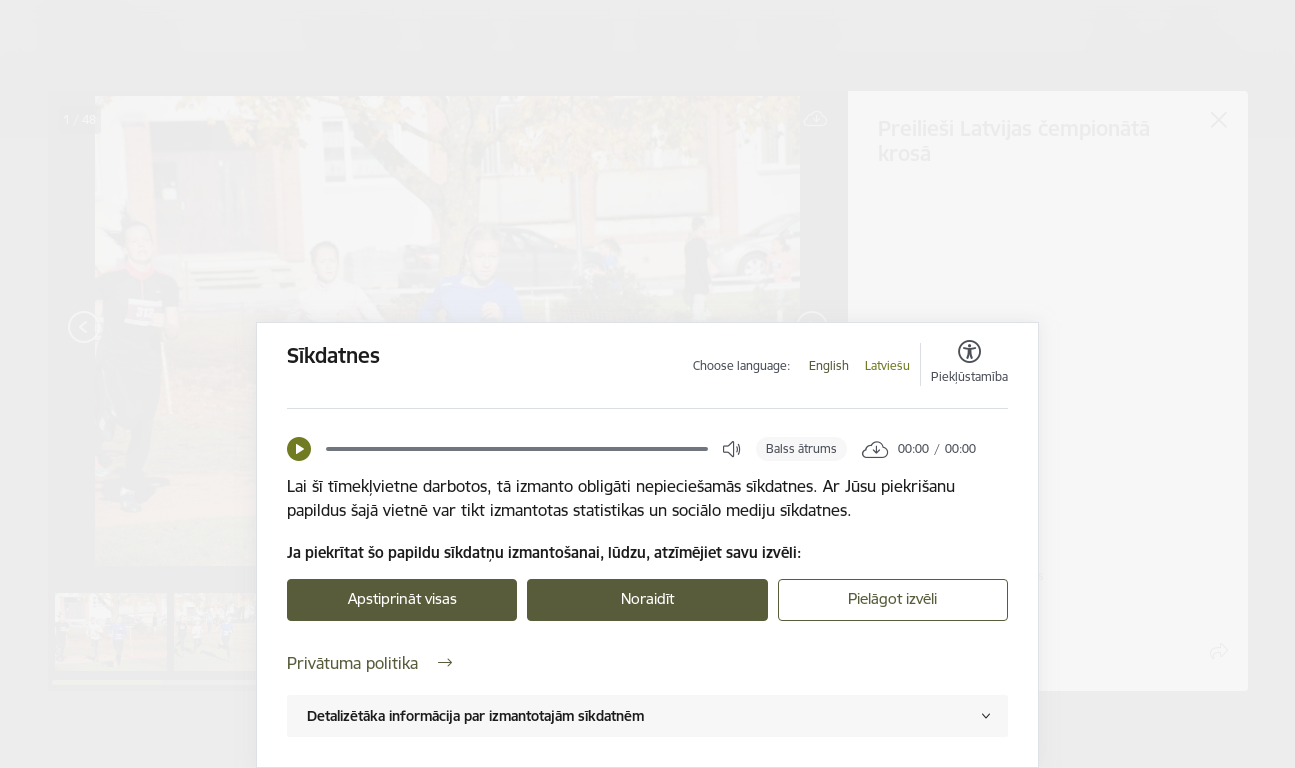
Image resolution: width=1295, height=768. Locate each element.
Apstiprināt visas (402, 598)
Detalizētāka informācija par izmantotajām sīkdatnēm (475, 716)
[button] (299, 449)
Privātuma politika (369, 663)
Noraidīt (647, 598)
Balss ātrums (801, 448)
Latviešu (887, 365)
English (829, 365)
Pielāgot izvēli (892, 598)
